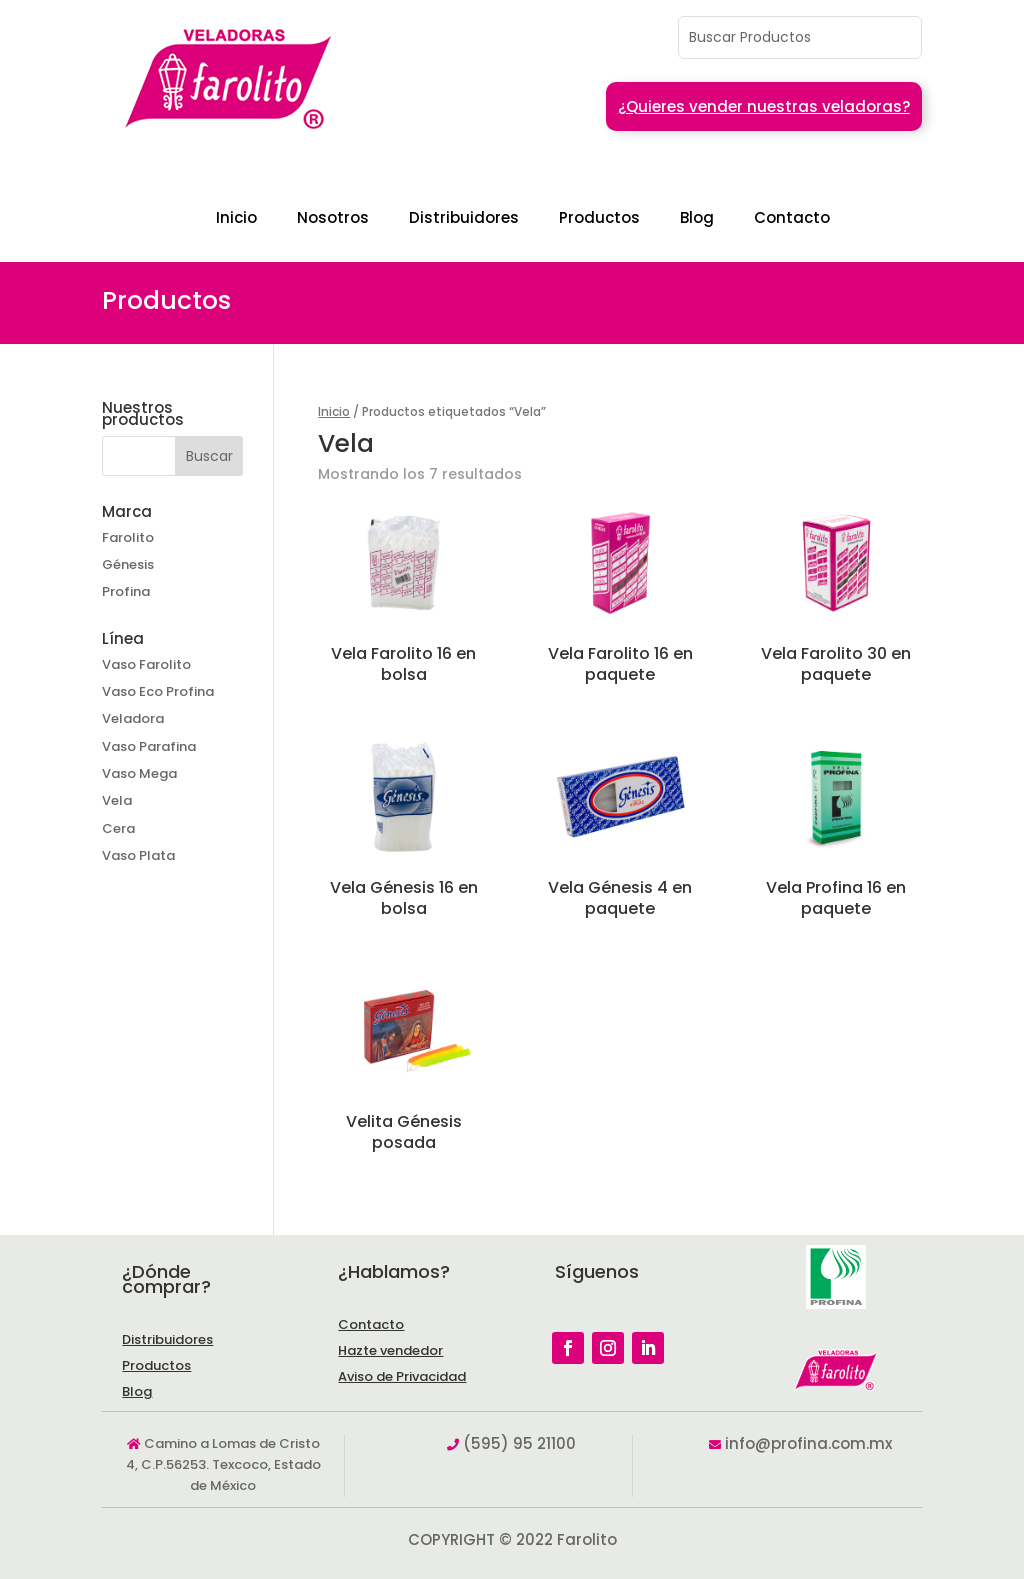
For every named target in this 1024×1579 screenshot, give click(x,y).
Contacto (792, 217)
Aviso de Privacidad (402, 1376)
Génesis (128, 564)
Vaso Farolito (146, 664)
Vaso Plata (138, 855)
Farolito (128, 537)
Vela (117, 800)
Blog (697, 217)
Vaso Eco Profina (158, 691)
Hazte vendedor (390, 1350)
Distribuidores (464, 217)
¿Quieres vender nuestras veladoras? (764, 106)
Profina (126, 591)
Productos (599, 217)
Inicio (236, 217)
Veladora (133, 718)
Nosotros (333, 217)
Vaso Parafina (149, 746)
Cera (118, 828)
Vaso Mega (139, 773)
